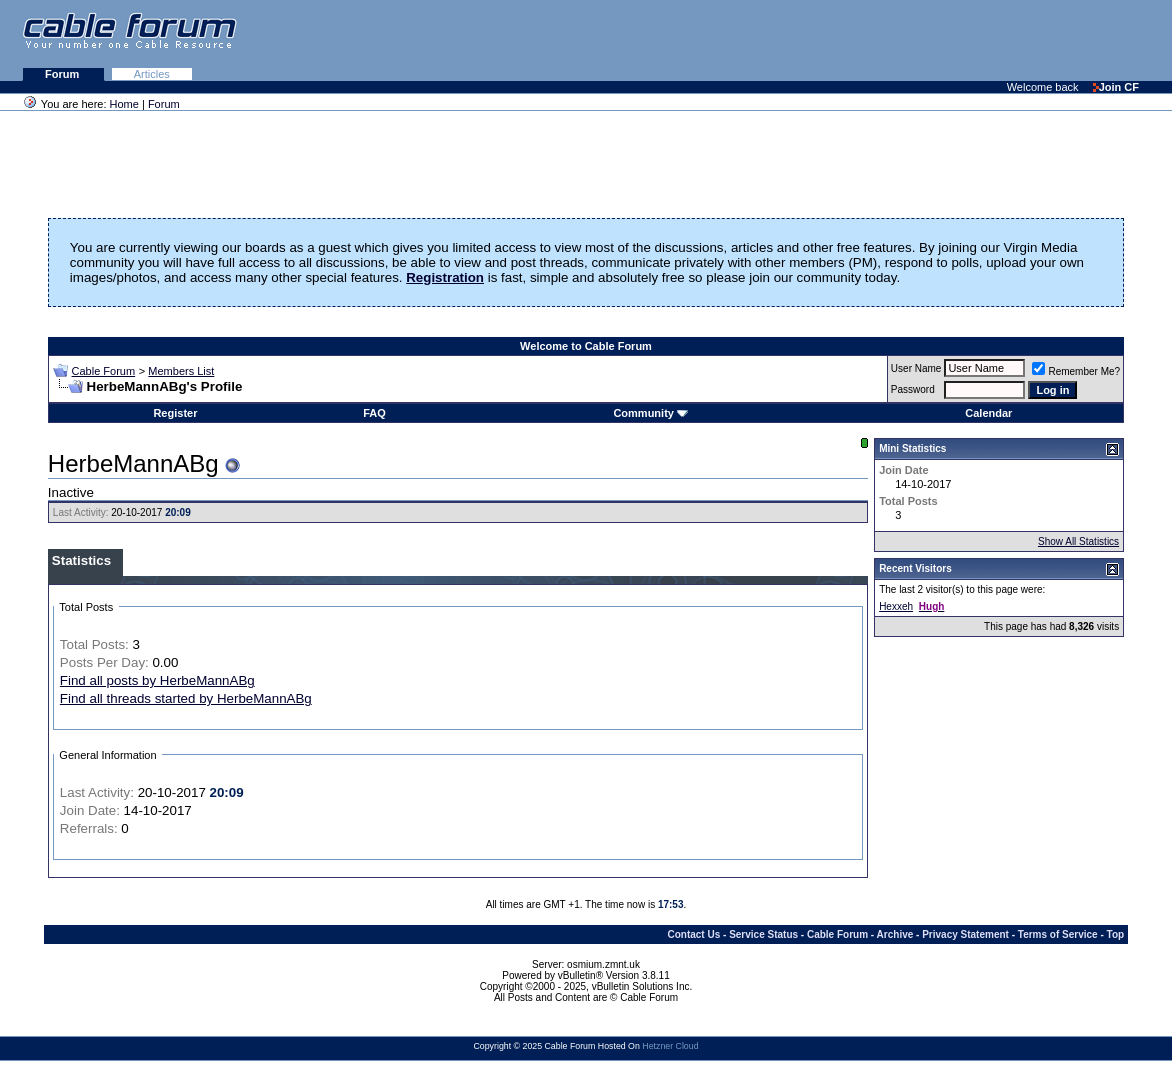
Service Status (763, 934)
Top (1116, 934)
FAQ (374, 413)
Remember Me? (1076, 371)
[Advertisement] (928, 40)
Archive (895, 934)
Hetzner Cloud (670, 1046)
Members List (181, 371)
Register (175, 413)
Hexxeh (896, 606)
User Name (916, 368)
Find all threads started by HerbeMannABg (186, 698)
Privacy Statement (965, 934)
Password (913, 389)
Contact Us (693, 934)
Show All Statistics (1078, 541)
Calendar (988, 413)
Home (124, 104)
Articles (152, 74)
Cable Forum (104, 371)
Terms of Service (1058, 934)
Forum (63, 74)
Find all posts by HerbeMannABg (157, 680)
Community (650, 413)
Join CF (1116, 87)
